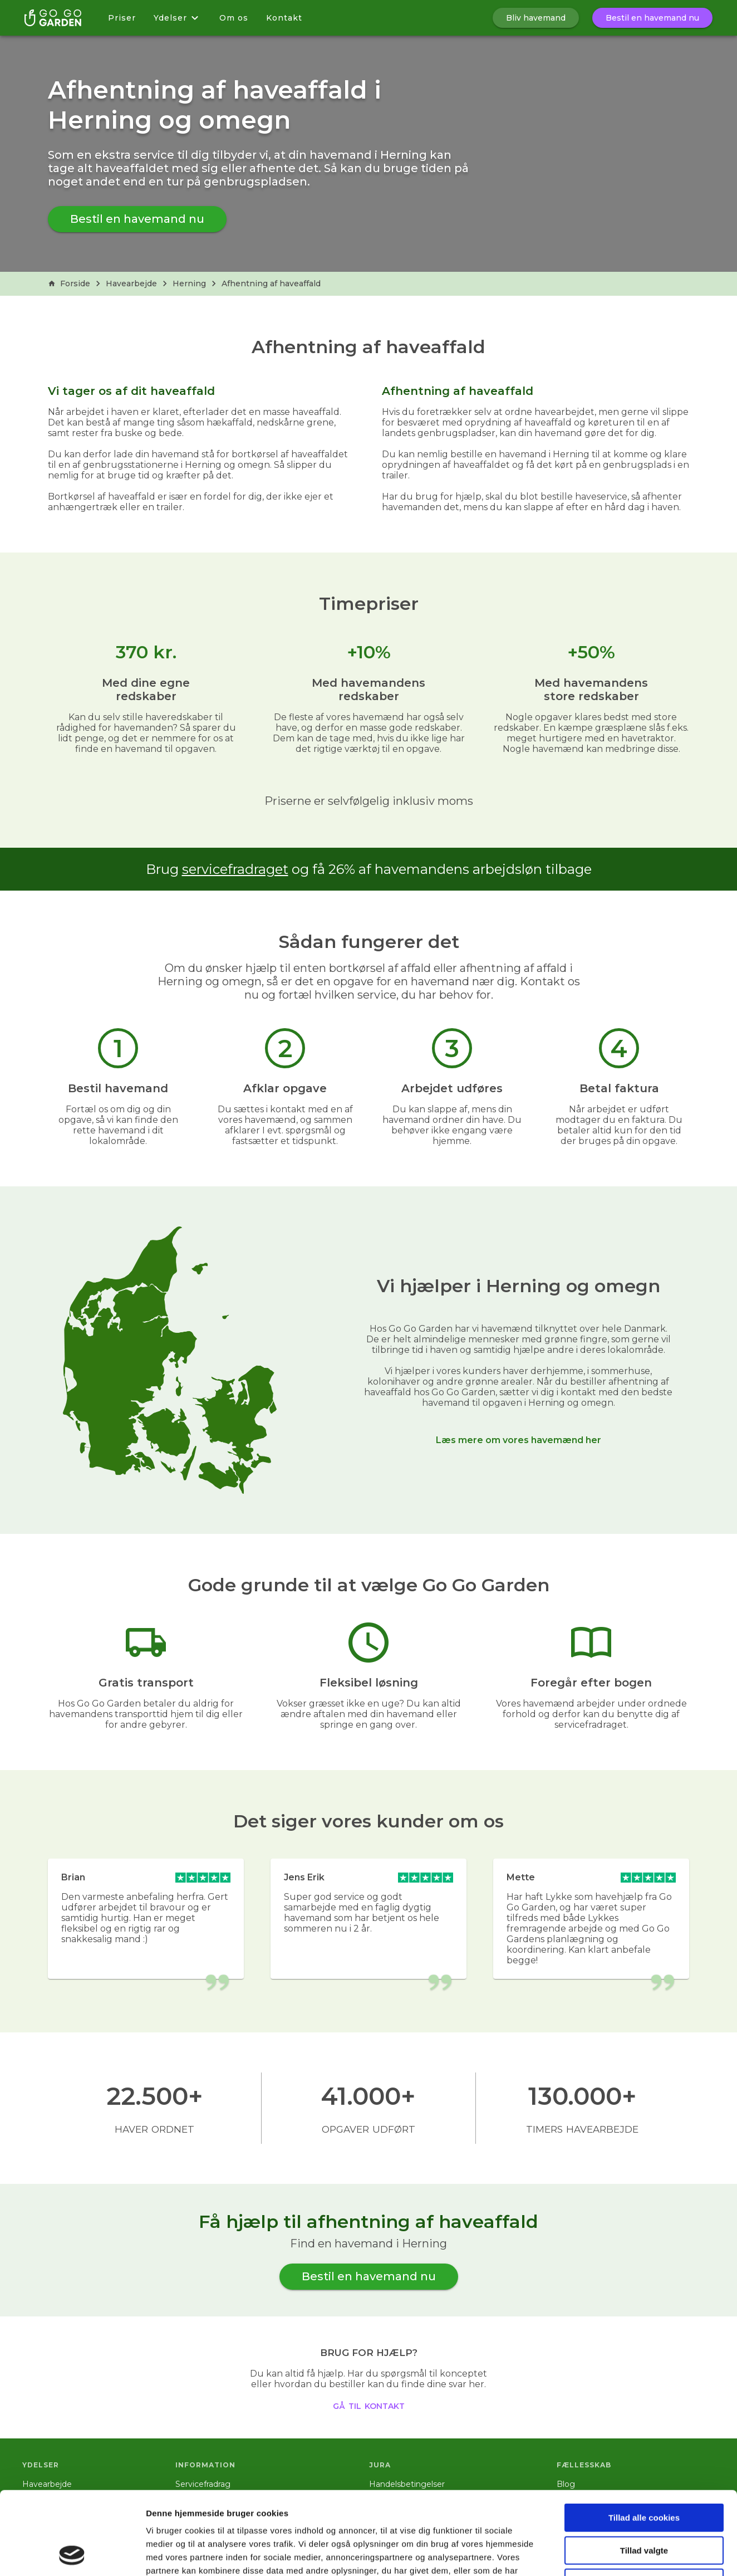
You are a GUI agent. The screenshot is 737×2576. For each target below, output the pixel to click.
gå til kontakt (369, 2405)
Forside (69, 283)
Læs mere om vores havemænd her (518, 1440)
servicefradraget (235, 869)
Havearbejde (131, 283)
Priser (122, 18)
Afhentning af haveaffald (271, 283)
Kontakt (284, 18)
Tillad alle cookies (644, 2440)
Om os (233, 18)
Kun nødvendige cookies (644, 2505)
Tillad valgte (644, 2472)
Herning (189, 283)
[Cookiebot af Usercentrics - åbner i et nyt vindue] (72, 2554)
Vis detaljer (578, 2554)
